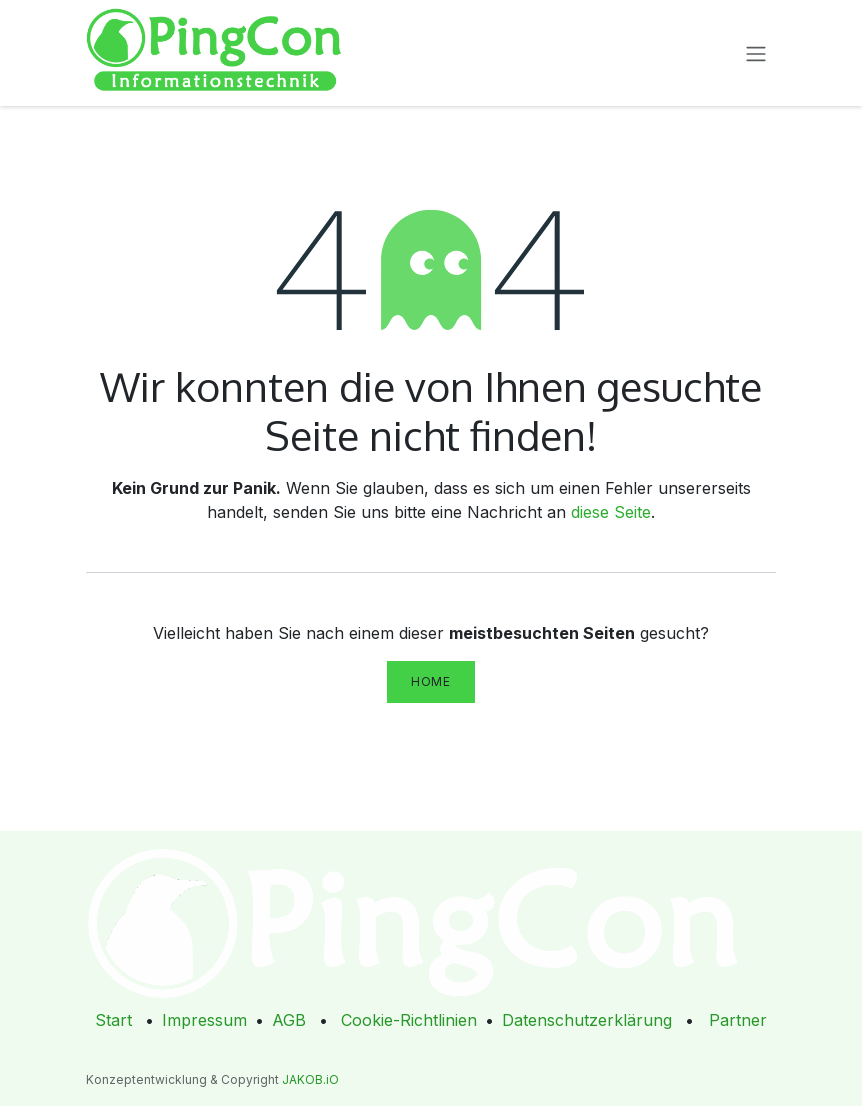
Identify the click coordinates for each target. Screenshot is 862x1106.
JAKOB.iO (310, 1079)
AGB (289, 1020)
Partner (738, 1020)
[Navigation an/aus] (756, 53)
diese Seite (611, 512)
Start (113, 1020)
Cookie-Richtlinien (409, 1020)
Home (430, 681)
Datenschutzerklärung (587, 1020)
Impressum (204, 1020)
